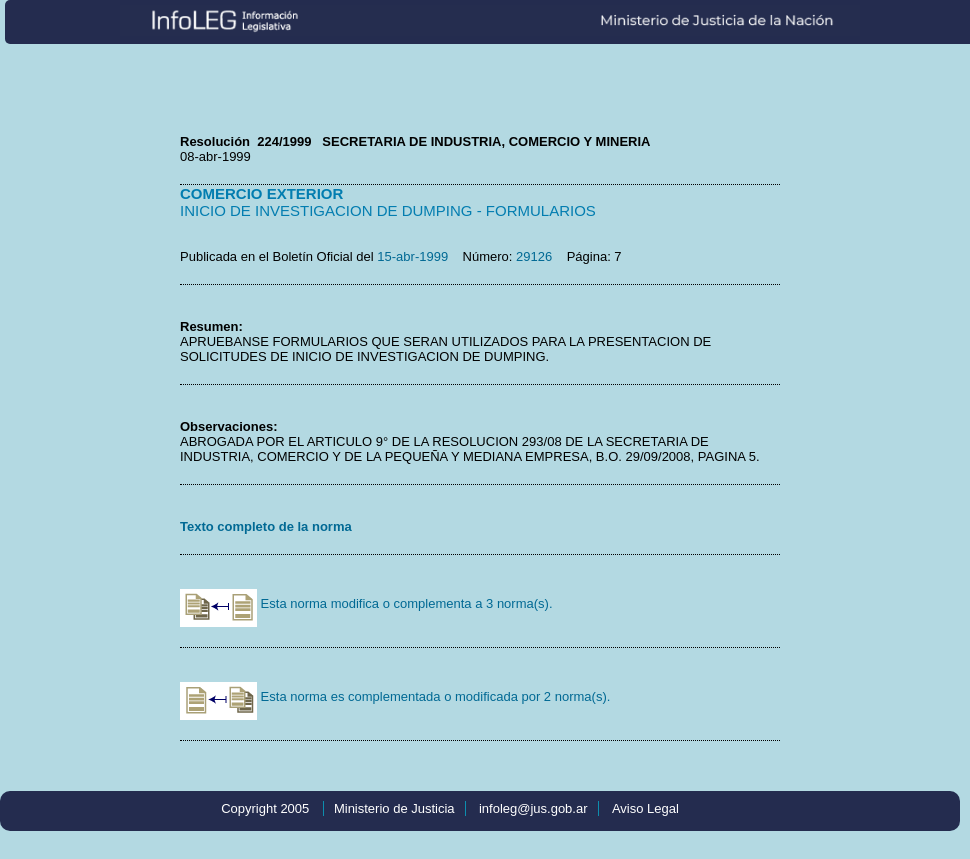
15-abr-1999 (412, 256)
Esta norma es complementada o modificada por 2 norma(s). (395, 696)
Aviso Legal (645, 808)
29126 (534, 256)
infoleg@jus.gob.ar (533, 808)
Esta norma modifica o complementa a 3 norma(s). (366, 603)
